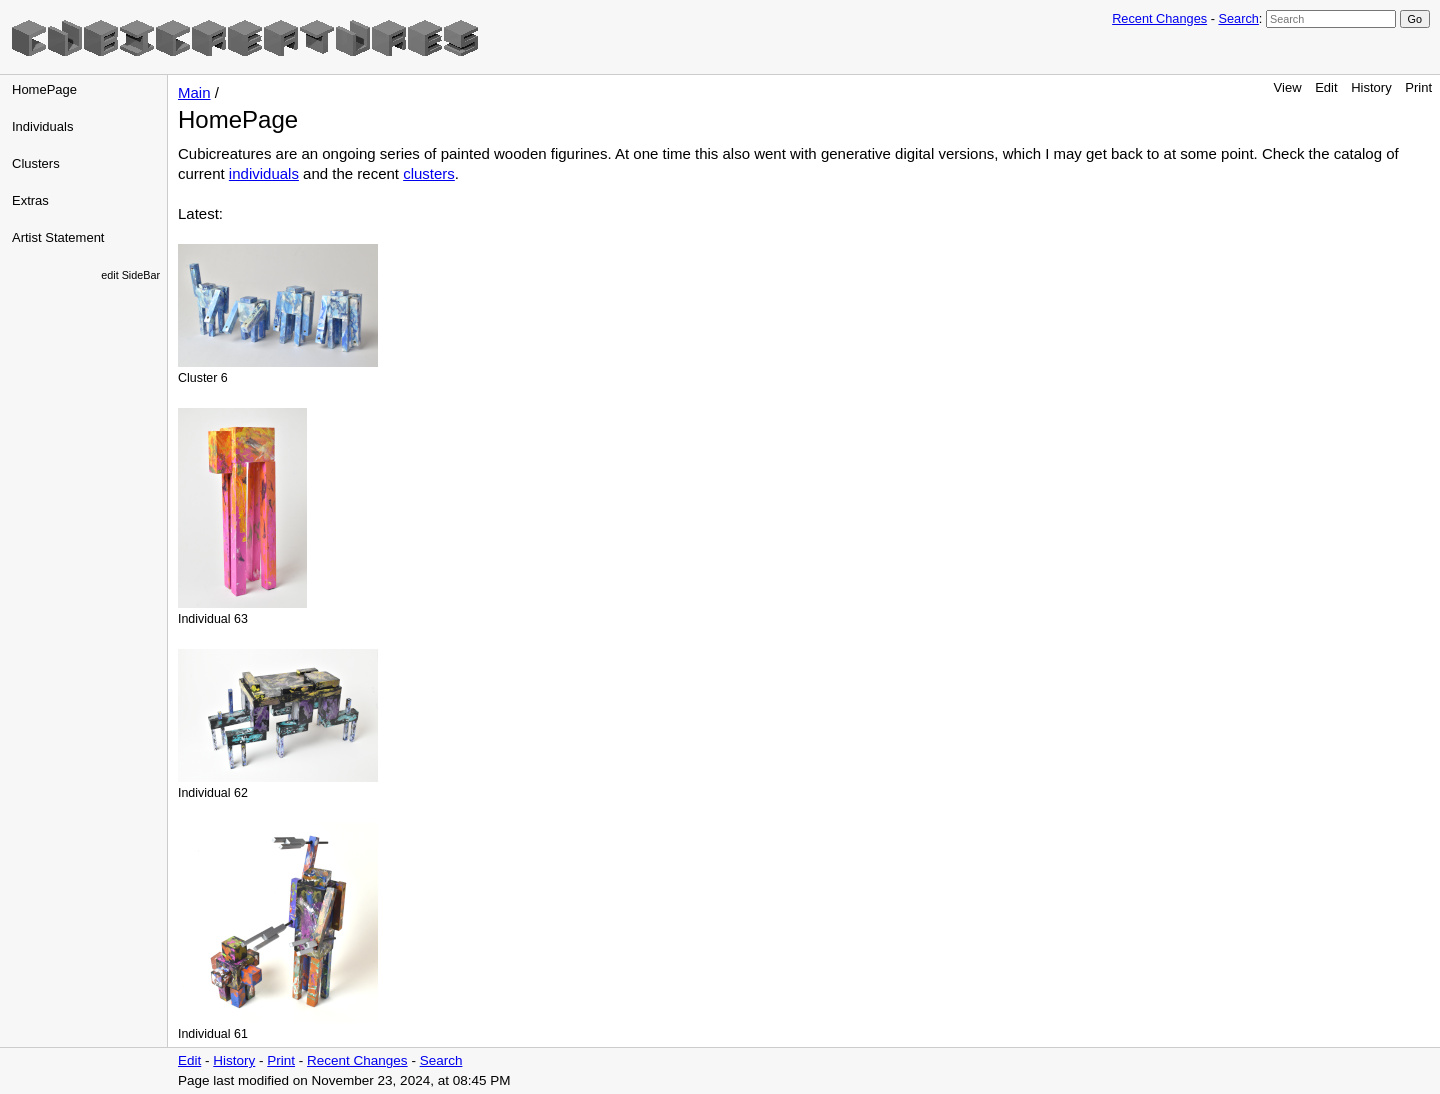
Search (1238, 18)
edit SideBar (130, 275)
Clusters (36, 163)
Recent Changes (1159, 18)
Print (1418, 87)
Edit (1326, 87)
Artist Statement (58, 237)
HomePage (44, 89)
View (1288, 87)
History (1371, 87)
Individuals (42, 126)
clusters (429, 173)
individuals (264, 173)
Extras (30, 200)
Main (194, 92)
